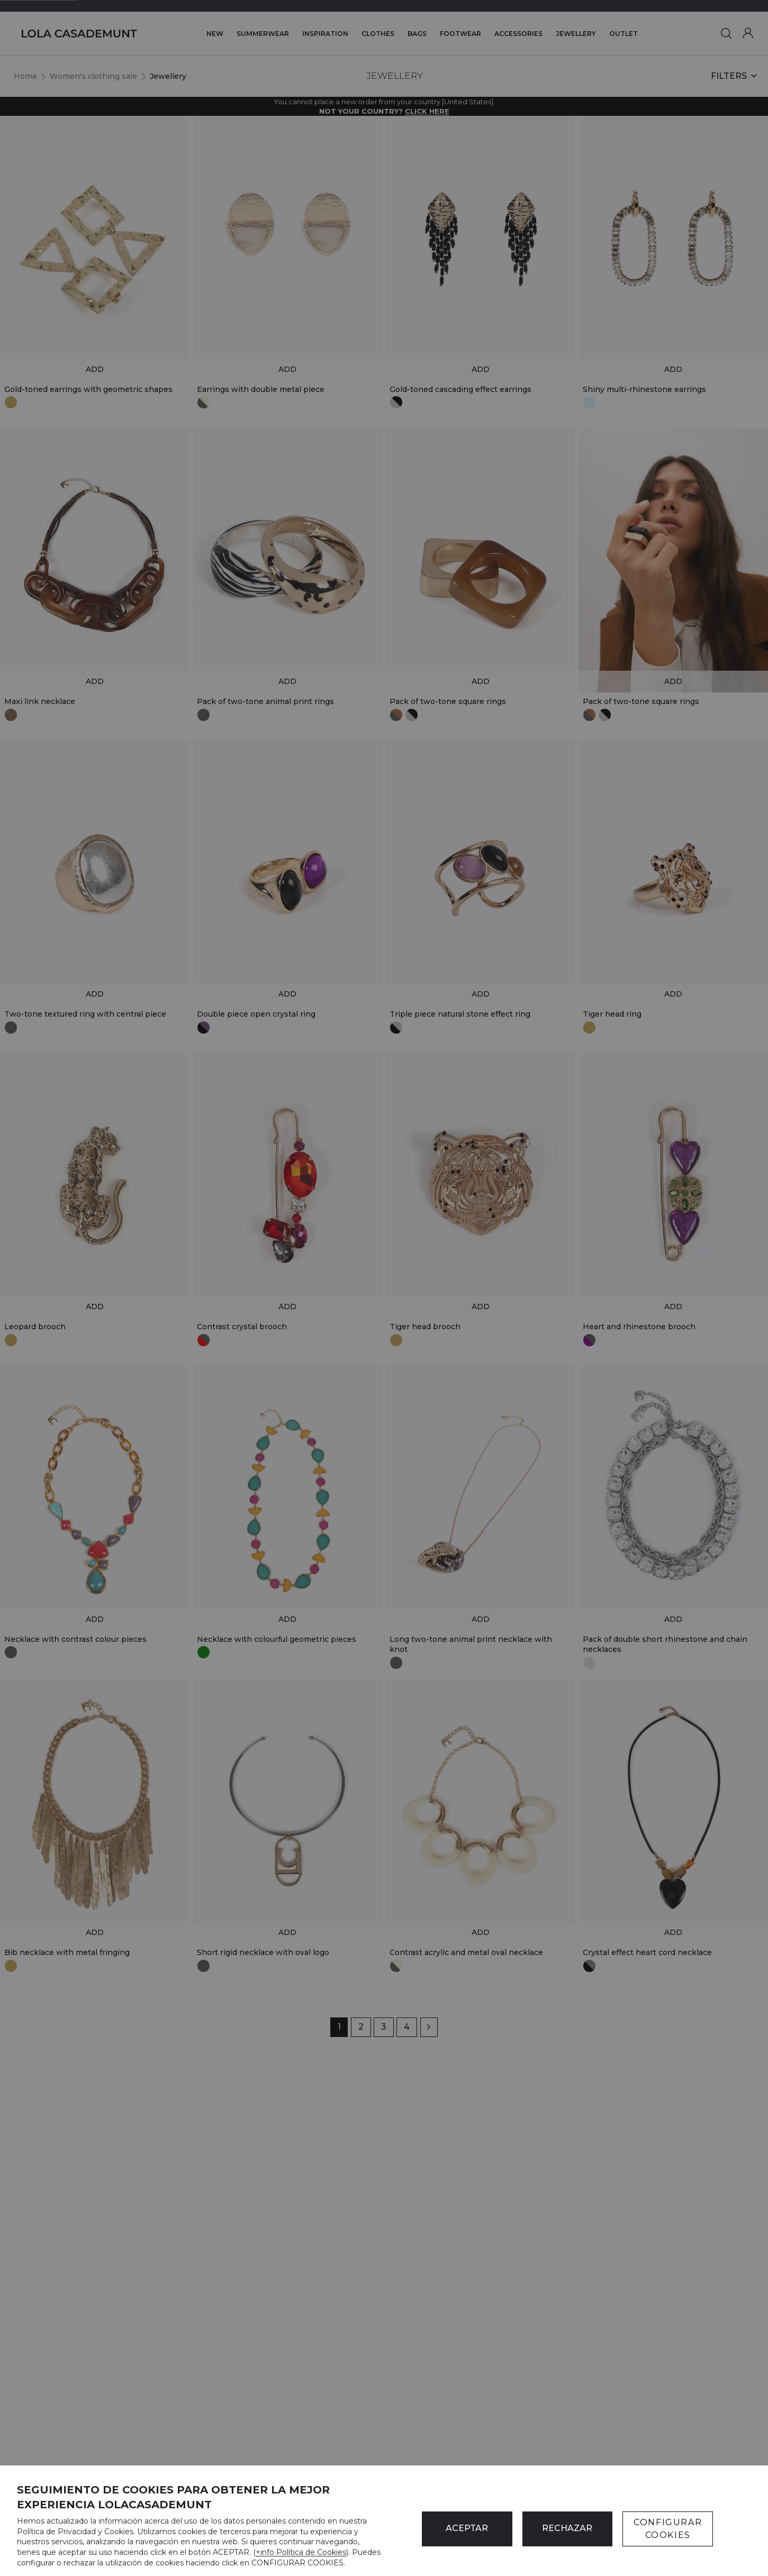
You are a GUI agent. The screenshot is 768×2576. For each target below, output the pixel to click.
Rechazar (567, 2528)
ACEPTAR (467, 2528)
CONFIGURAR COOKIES (668, 2528)
